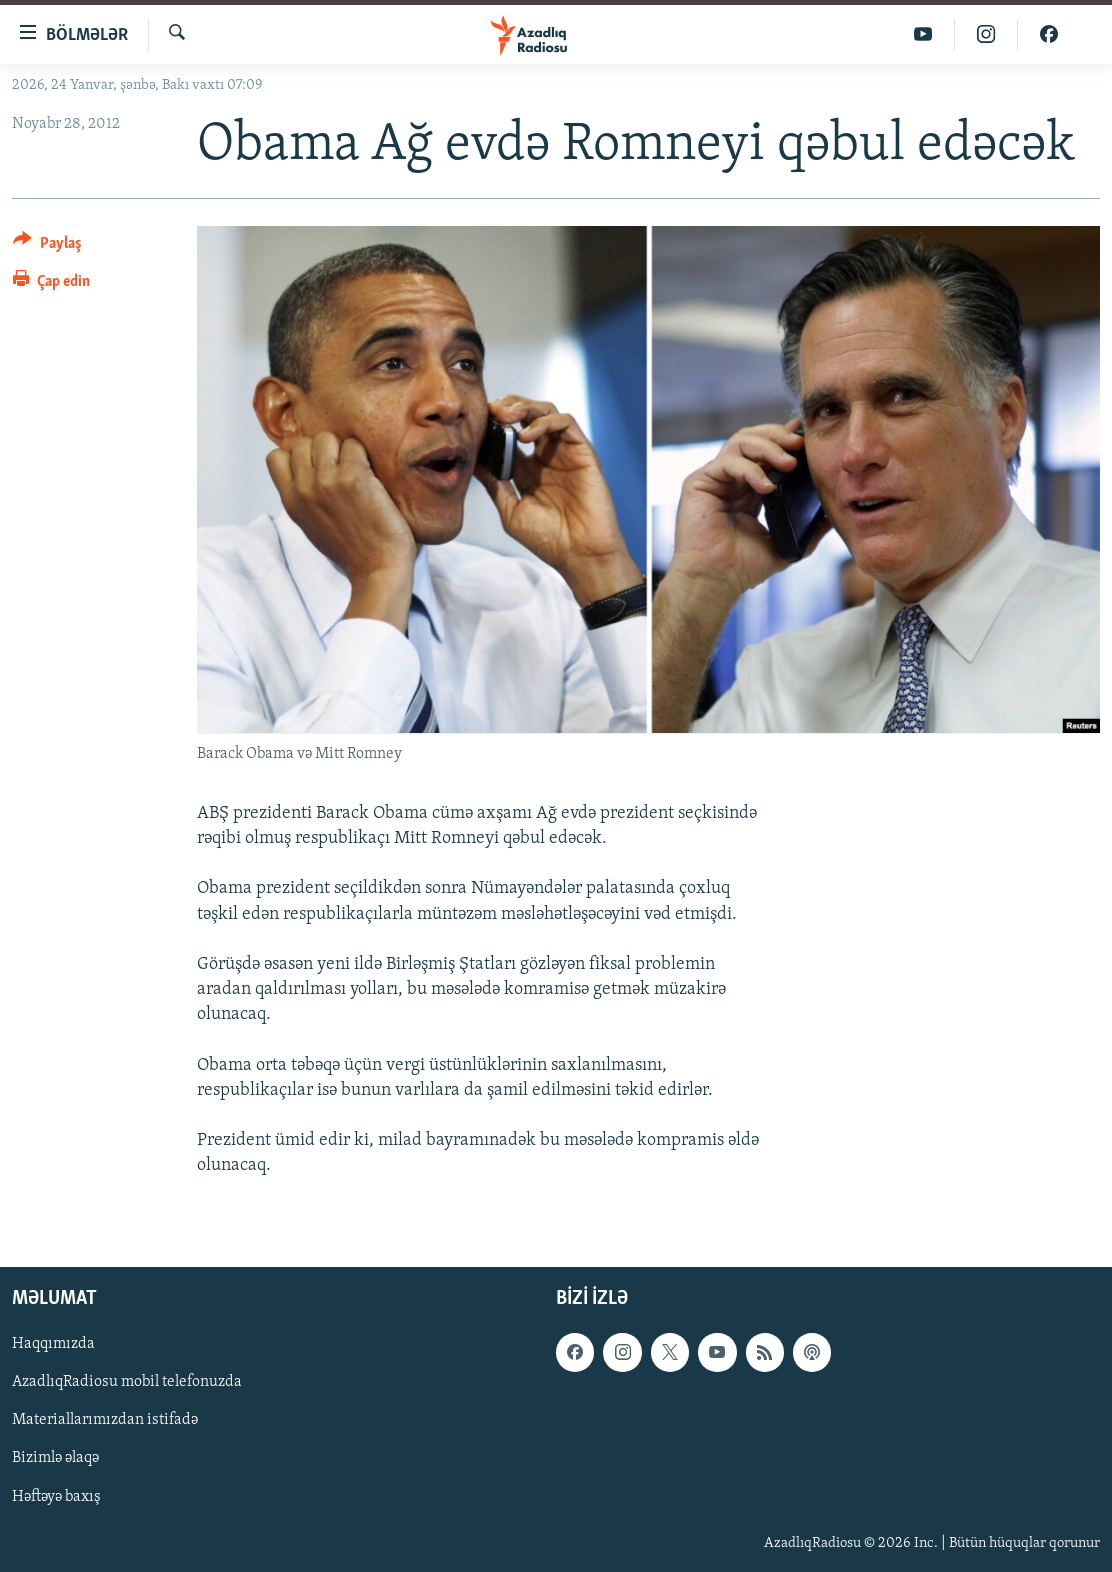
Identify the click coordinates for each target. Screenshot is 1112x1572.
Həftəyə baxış (56, 1496)
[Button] (47, 246)
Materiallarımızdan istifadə (105, 1420)
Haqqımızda (53, 1344)
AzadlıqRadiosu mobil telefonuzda (127, 1382)
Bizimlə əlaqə (55, 1458)
